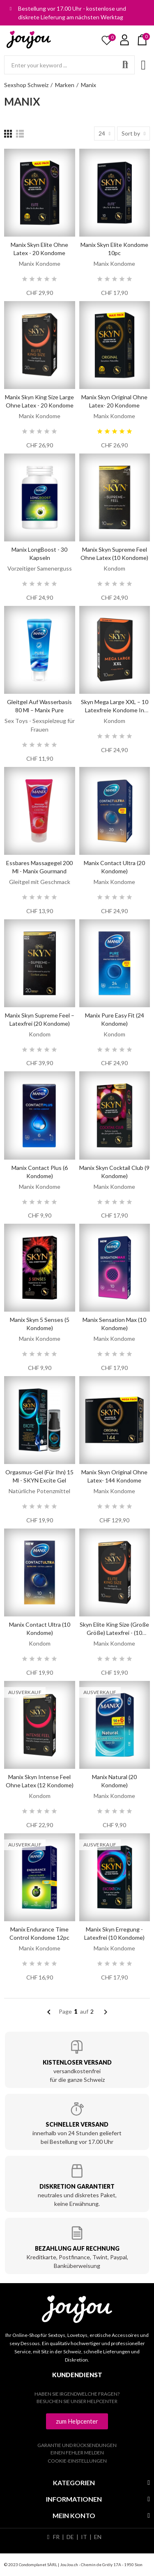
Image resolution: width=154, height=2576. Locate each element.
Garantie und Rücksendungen (77, 2445)
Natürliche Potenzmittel (39, 1490)
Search (125, 64)
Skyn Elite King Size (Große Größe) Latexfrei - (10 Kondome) (114, 1632)
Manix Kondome (39, 263)
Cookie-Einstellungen (77, 2461)
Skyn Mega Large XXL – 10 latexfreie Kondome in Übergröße (114, 710)
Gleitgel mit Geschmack (39, 881)
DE (70, 2536)
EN (97, 2536)
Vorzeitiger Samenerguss (39, 568)
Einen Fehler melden (77, 2452)
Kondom (114, 568)
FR (56, 2536)
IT (84, 2536)
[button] (77, 2421)
